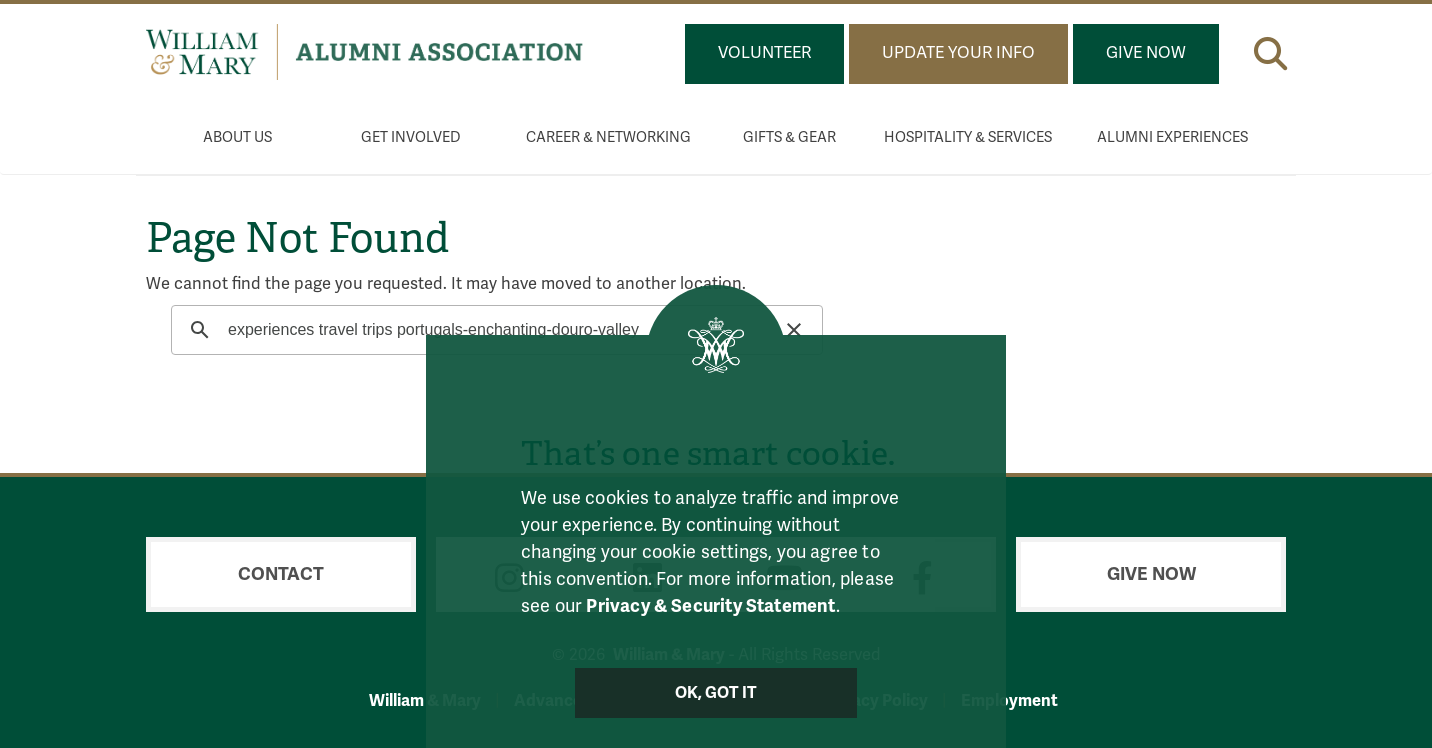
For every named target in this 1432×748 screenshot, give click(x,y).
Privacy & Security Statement (710, 606)
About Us (237, 137)
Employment (1009, 700)
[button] (1270, 50)
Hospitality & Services (968, 137)
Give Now (1146, 53)
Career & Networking (608, 137)
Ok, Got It (716, 693)
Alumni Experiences (1172, 137)
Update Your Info (958, 53)
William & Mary (425, 700)
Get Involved (411, 137)
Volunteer (764, 53)
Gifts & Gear (789, 137)
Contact (281, 574)
